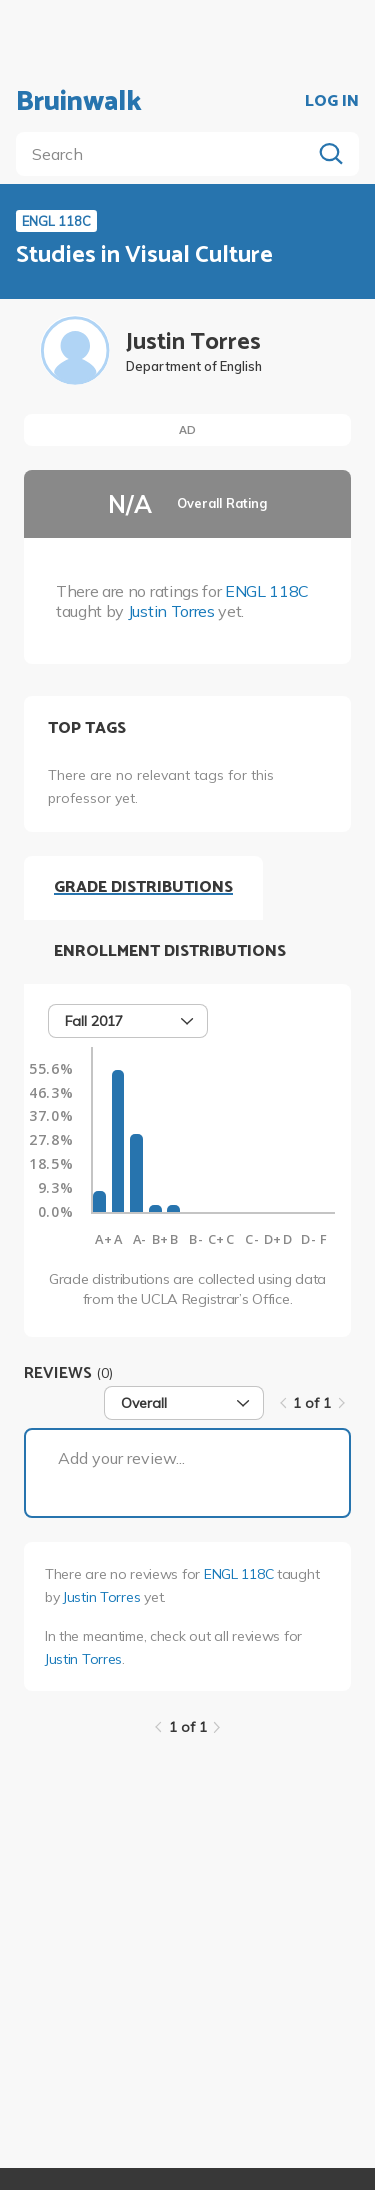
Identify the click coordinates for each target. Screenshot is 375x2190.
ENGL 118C (267, 591)
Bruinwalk (79, 102)
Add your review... (121, 1458)
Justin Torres (171, 611)
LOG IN (332, 102)
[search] (167, 154)
